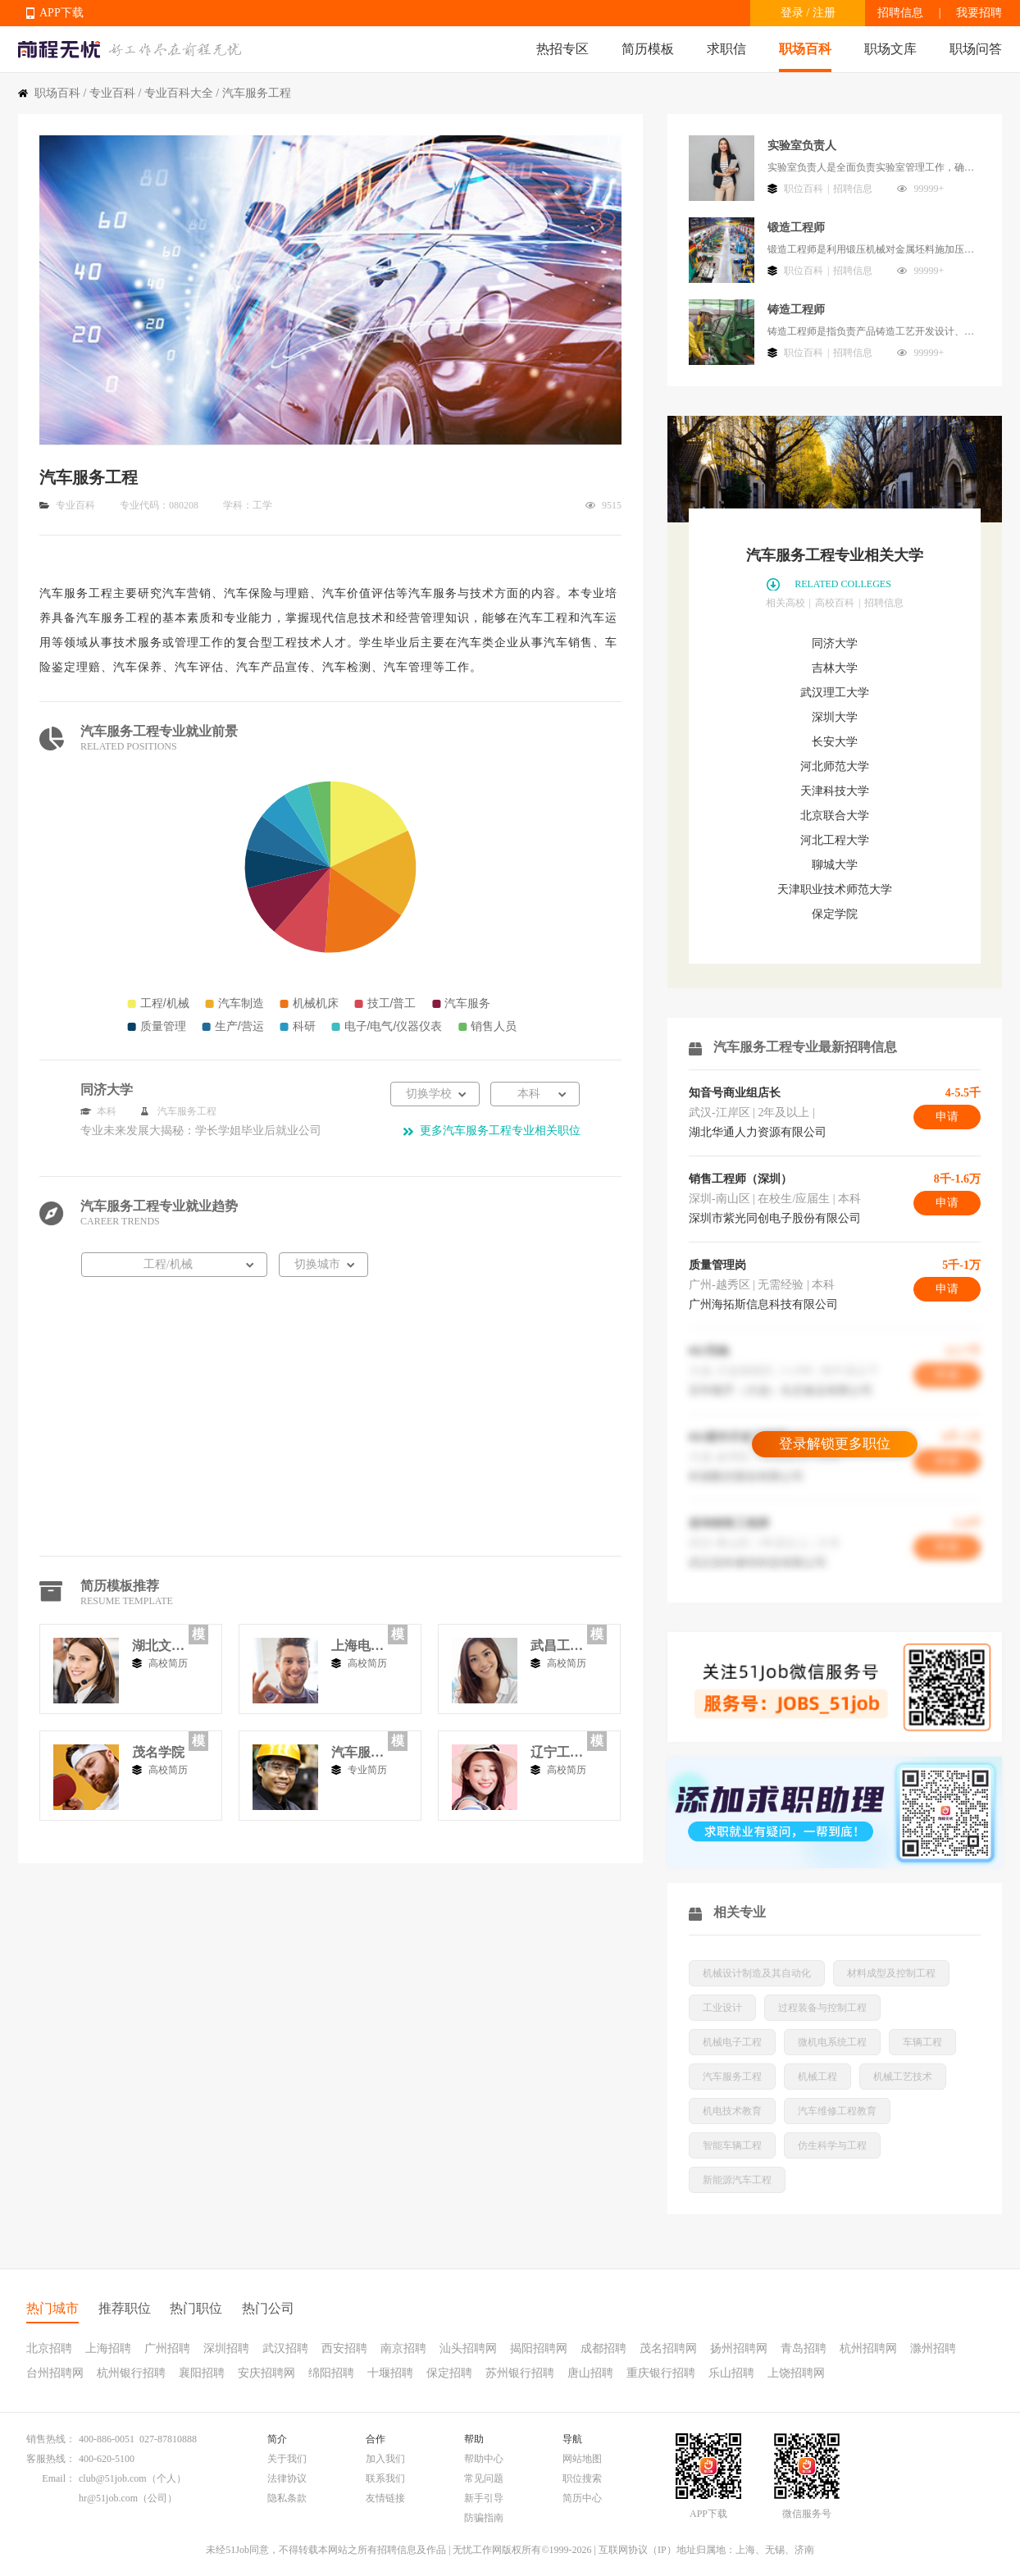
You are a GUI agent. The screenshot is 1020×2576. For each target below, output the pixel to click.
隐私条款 (287, 2498)
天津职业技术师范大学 (834, 889)
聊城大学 (835, 865)
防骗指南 (483, 2518)
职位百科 (803, 188)
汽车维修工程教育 (837, 2111)
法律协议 (287, 2478)
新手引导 (483, 2498)
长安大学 (835, 742)
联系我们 (385, 2478)
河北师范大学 (834, 766)
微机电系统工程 (832, 2042)
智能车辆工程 (732, 2145)
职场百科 (805, 49)
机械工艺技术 (902, 2076)
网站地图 (582, 2458)
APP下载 (61, 13)
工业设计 (722, 2007)
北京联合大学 (834, 815)
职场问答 (975, 49)
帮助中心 (483, 2458)
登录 (792, 13)
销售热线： (50, 2439)
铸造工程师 (796, 309)
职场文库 (890, 49)
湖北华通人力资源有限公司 (757, 1132)
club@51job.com (113, 2478)
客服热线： (50, 2458)
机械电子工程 (732, 2042)
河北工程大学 (834, 840)
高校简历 (168, 1663)
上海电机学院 (357, 1646)
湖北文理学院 (158, 1646)
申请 (947, 1116)
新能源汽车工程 (737, 2180)
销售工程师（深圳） (740, 1179)
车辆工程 (922, 2042)
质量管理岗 (717, 1265)
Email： (58, 2478)
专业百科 (112, 93)
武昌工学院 (556, 1646)
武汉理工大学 (834, 692)
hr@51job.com (108, 2498)
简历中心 (582, 2498)
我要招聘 (979, 13)
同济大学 (835, 643)
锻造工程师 (796, 227)
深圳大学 (835, 717)
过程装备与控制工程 (822, 2007)
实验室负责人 (801, 145)
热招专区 (562, 49)
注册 (824, 13)
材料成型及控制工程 (891, 1973)
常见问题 (483, 2478)
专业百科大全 (178, 93)
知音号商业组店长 (735, 1093)
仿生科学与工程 (832, 2145)
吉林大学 (835, 668)
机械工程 (817, 2076)
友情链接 (385, 2498)
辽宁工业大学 (556, 1752)
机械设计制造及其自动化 (757, 1973)
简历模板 (648, 49)
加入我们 (385, 2458)
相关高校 (785, 603)
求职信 (726, 49)
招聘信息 (900, 13)
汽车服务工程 (357, 1752)
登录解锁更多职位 (834, 1444)
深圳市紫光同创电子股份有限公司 (775, 1218)
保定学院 (835, 914)
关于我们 (287, 2458)
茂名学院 (158, 1752)
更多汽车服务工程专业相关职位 (500, 1130)
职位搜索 (582, 2478)
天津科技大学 (834, 791)
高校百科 (834, 603)
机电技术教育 (732, 2111)
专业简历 (367, 1770)
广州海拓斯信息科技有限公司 (763, 1304)
